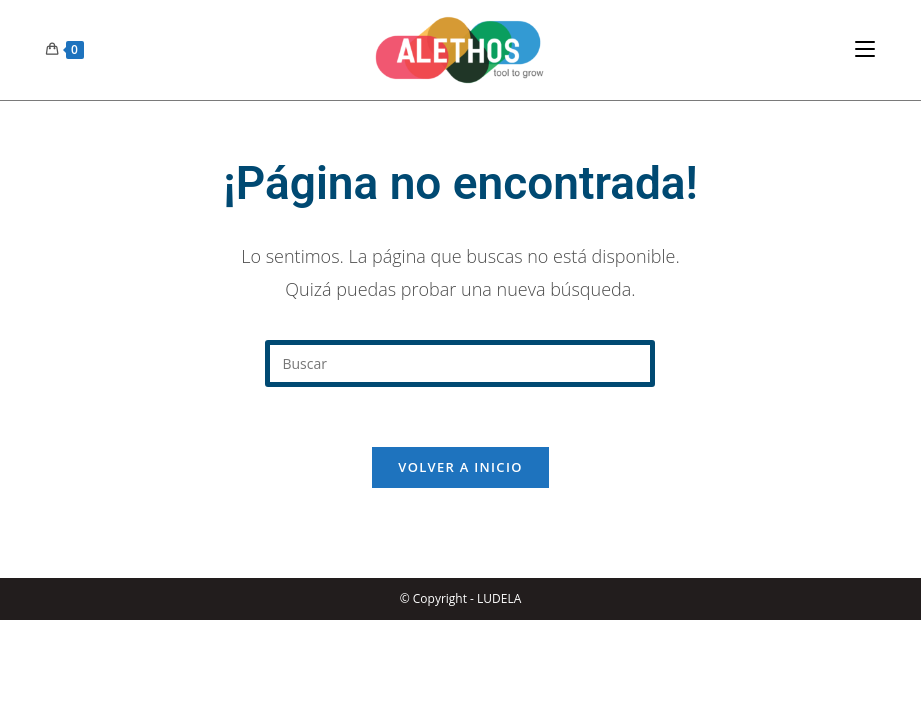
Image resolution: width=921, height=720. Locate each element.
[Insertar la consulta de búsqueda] (460, 363)
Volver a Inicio (460, 467)
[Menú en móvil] (865, 49)
